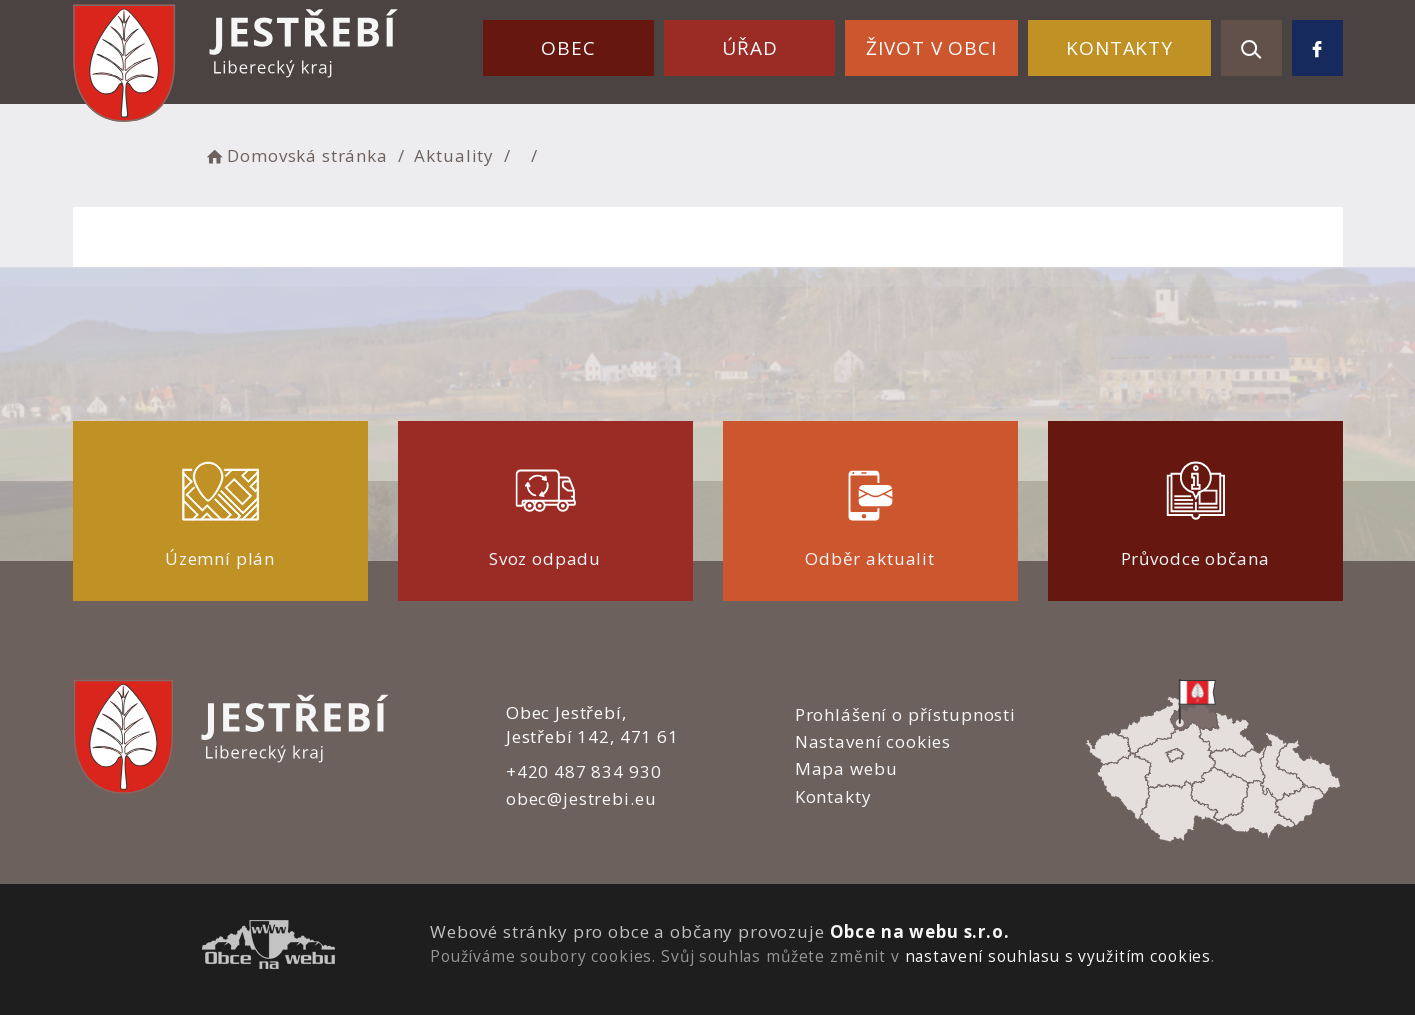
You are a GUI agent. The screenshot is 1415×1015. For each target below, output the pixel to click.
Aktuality (454, 155)
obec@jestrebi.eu (581, 798)
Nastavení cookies (873, 741)
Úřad (749, 48)
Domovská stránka (296, 155)
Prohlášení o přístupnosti (905, 714)
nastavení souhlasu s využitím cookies (1058, 956)
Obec (568, 48)
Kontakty (1119, 48)
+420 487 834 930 (584, 771)
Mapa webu (846, 768)
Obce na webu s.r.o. (920, 931)
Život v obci (931, 48)
